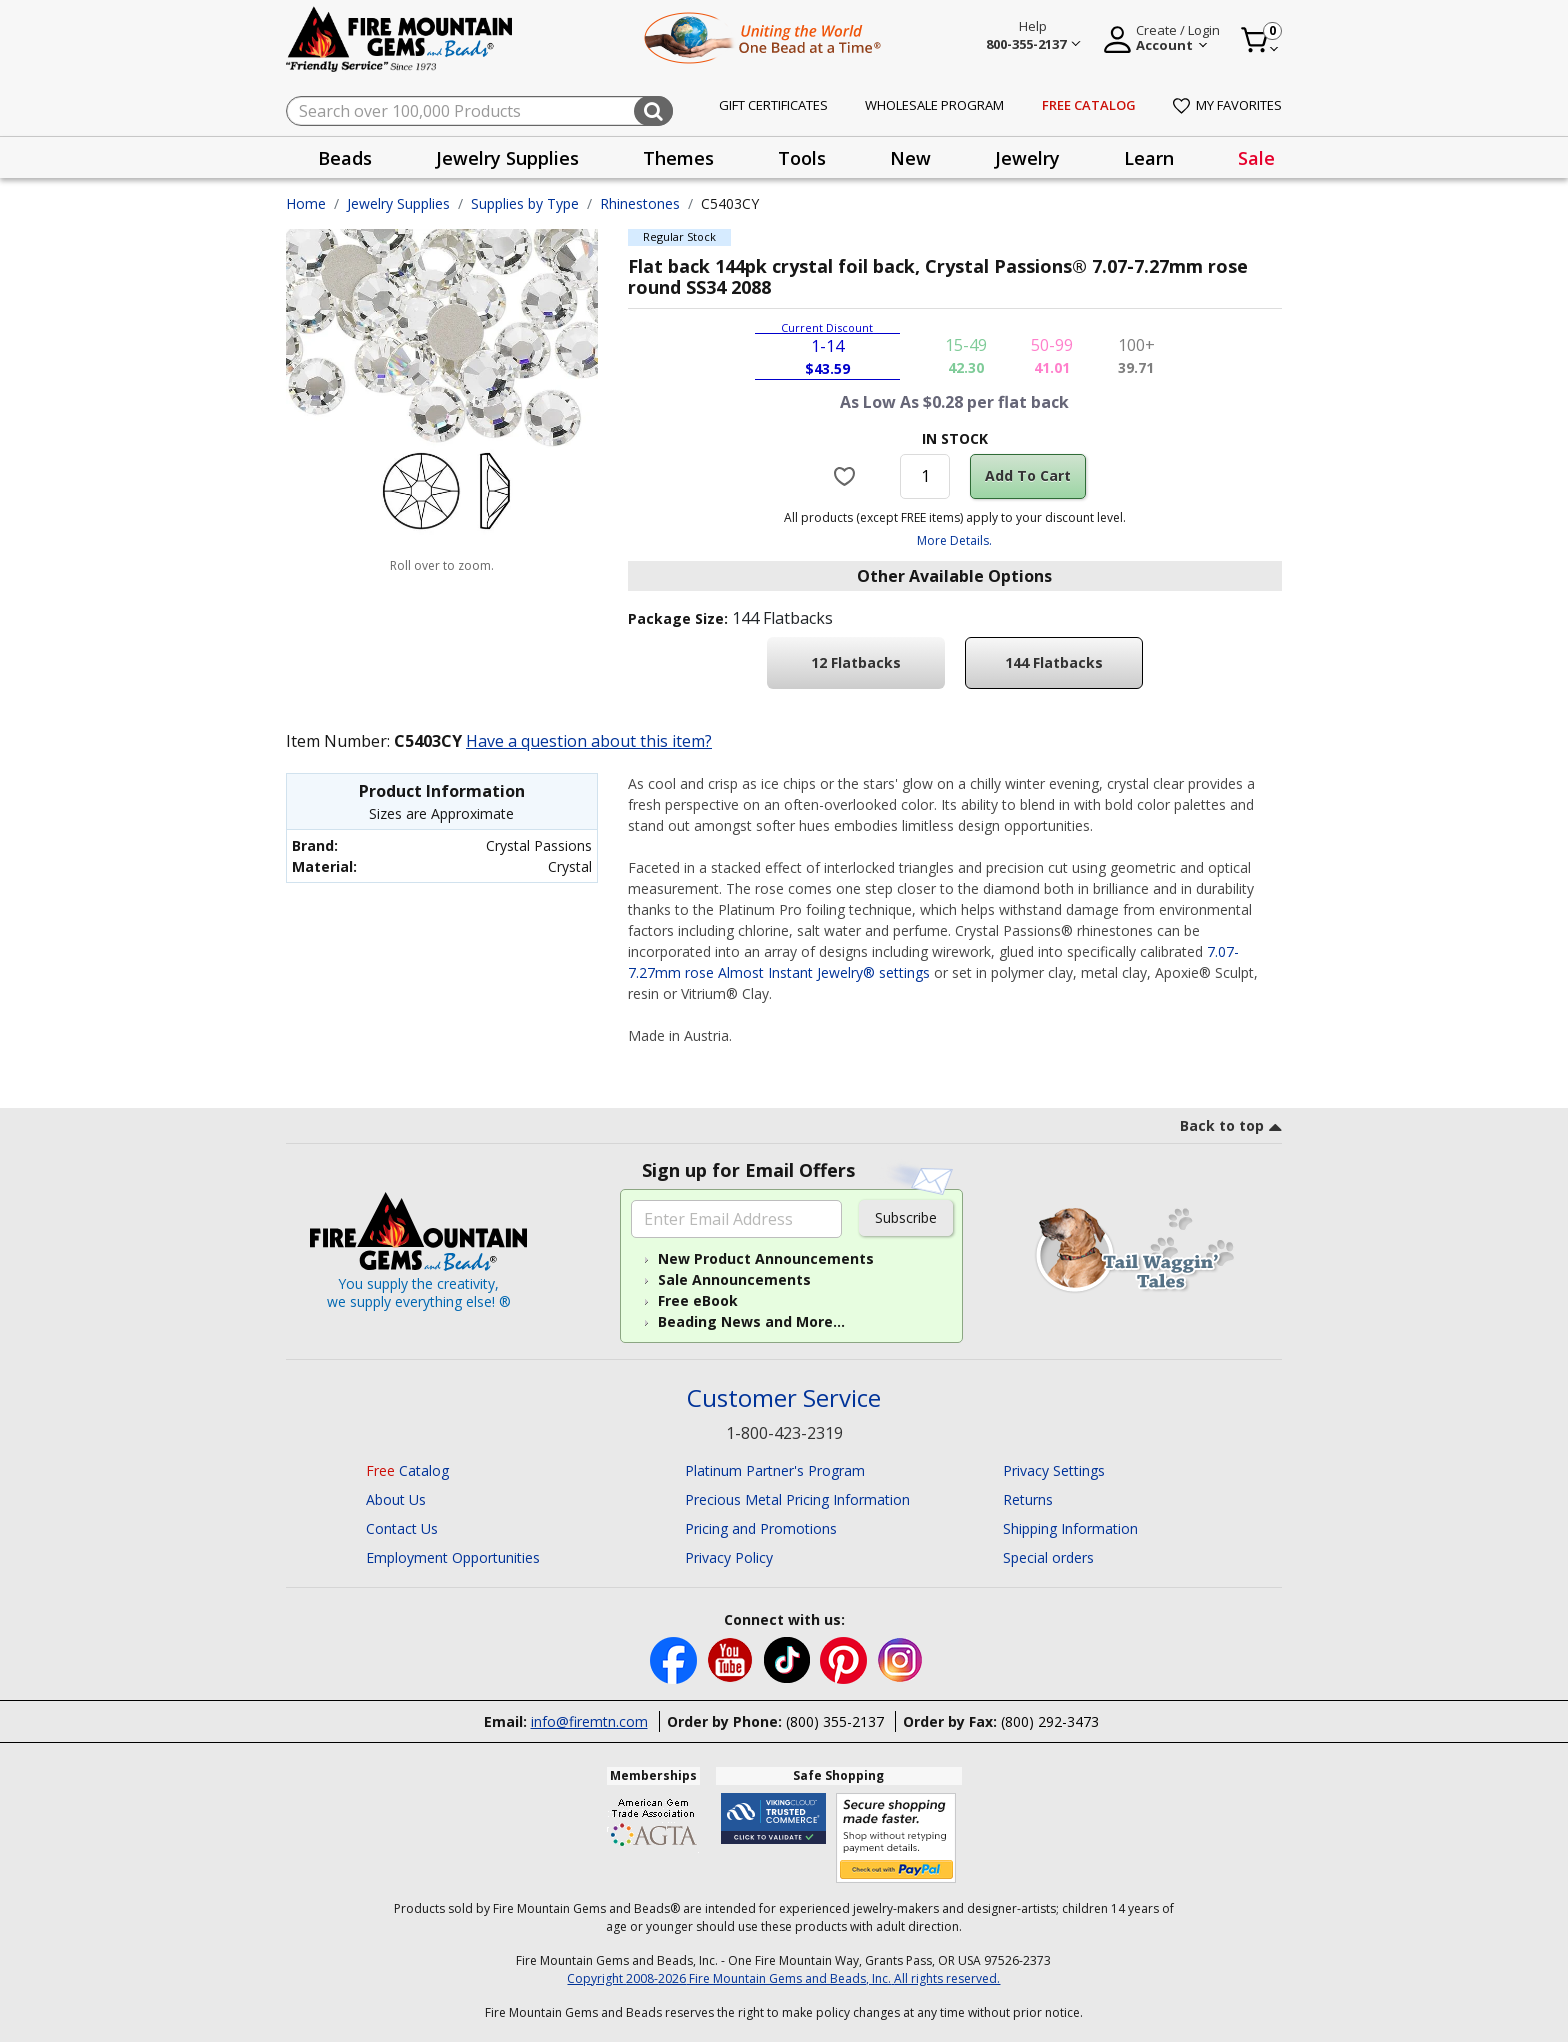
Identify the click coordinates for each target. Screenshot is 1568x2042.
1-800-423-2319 (784, 1433)
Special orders (1048, 1557)
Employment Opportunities (453, 1557)
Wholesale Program (934, 105)
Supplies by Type (525, 203)
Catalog (407, 1470)
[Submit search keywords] (653, 111)
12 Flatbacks (856, 662)
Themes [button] (678, 158)
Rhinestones (640, 203)
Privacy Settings (1054, 1470)
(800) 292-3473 (1050, 1721)
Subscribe (906, 1217)
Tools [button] (802, 158)
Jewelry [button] (1027, 158)
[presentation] (345, 157)
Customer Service (784, 1398)
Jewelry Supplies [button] (507, 158)
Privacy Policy (729, 1557)
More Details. (954, 540)
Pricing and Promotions (761, 1528)
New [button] (910, 158)
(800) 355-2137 (835, 1721)
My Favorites (1227, 105)
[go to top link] (1231, 1129)
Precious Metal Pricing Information (797, 1499)
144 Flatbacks (1054, 662)
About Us (396, 1499)
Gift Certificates (773, 105)
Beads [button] (345, 158)
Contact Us (402, 1528)
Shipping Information (1070, 1528)
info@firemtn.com (589, 1721)
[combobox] (479, 111)
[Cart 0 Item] (1260, 40)
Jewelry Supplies (398, 203)
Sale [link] (1256, 158)
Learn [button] (1149, 158)
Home (306, 203)
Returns (1028, 1499)
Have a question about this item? (589, 741)
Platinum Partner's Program (775, 1470)
